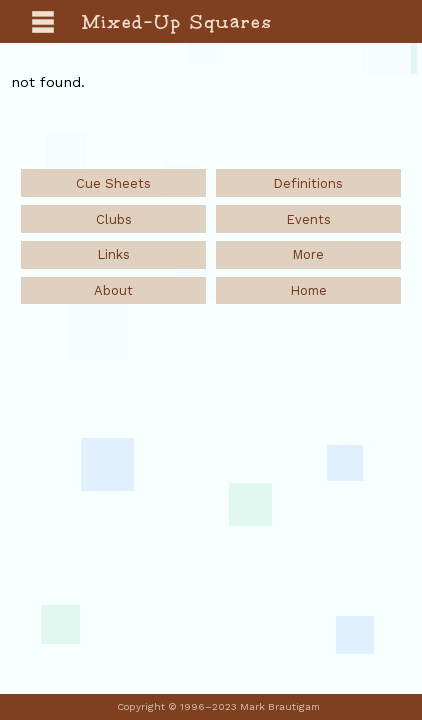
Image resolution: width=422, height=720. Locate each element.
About (113, 290)
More (308, 254)
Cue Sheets (113, 183)
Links (113, 254)
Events (308, 219)
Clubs (114, 219)
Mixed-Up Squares (178, 22)
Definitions (308, 183)
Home (308, 290)
